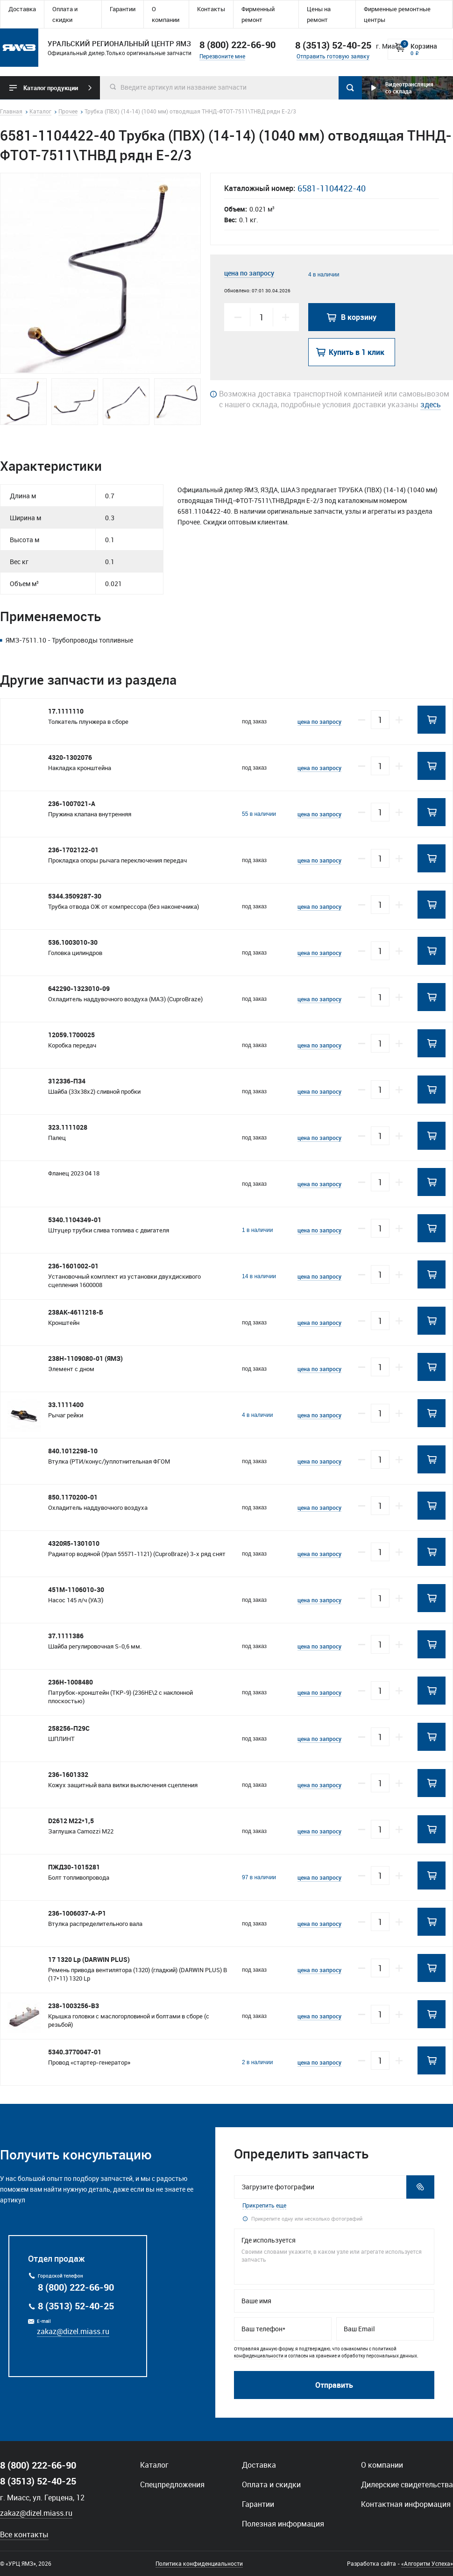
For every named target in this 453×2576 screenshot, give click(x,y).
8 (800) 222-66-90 (237, 44)
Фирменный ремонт (258, 14)
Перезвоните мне (222, 56)
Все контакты (24, 2534)
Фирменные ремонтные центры (397, 14)
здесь (430, 404)
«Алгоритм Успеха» (427, 2563)
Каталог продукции (50, 88)
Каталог (154, 2465)
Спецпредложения (172, 2484)
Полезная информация (283, 2524)
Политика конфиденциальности (199, 2563)
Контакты (211, 9)
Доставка (22, 9)
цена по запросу (249, 273)
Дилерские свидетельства (407, 2484)
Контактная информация (406, 2504)
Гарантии (122, 9)
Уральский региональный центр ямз (19, 47)
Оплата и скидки (65, 14)
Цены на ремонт (319, 14)
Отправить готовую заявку (333, 56)
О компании (165, 14)
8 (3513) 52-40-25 (76, 2306)
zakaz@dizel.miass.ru (73, 2331)
